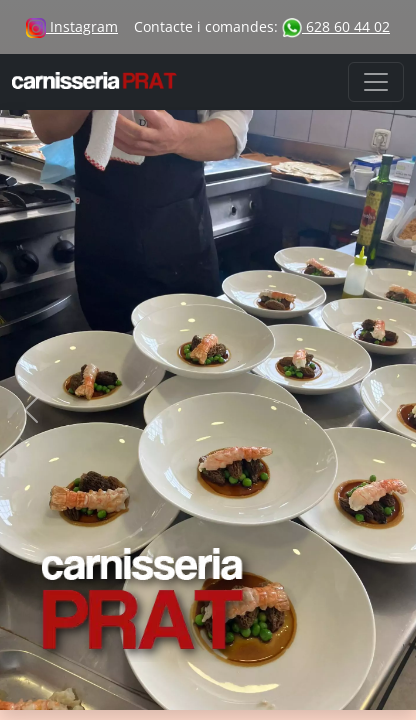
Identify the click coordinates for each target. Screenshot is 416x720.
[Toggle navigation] (376, 82)
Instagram (72, 26)
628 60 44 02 (336, 26)
